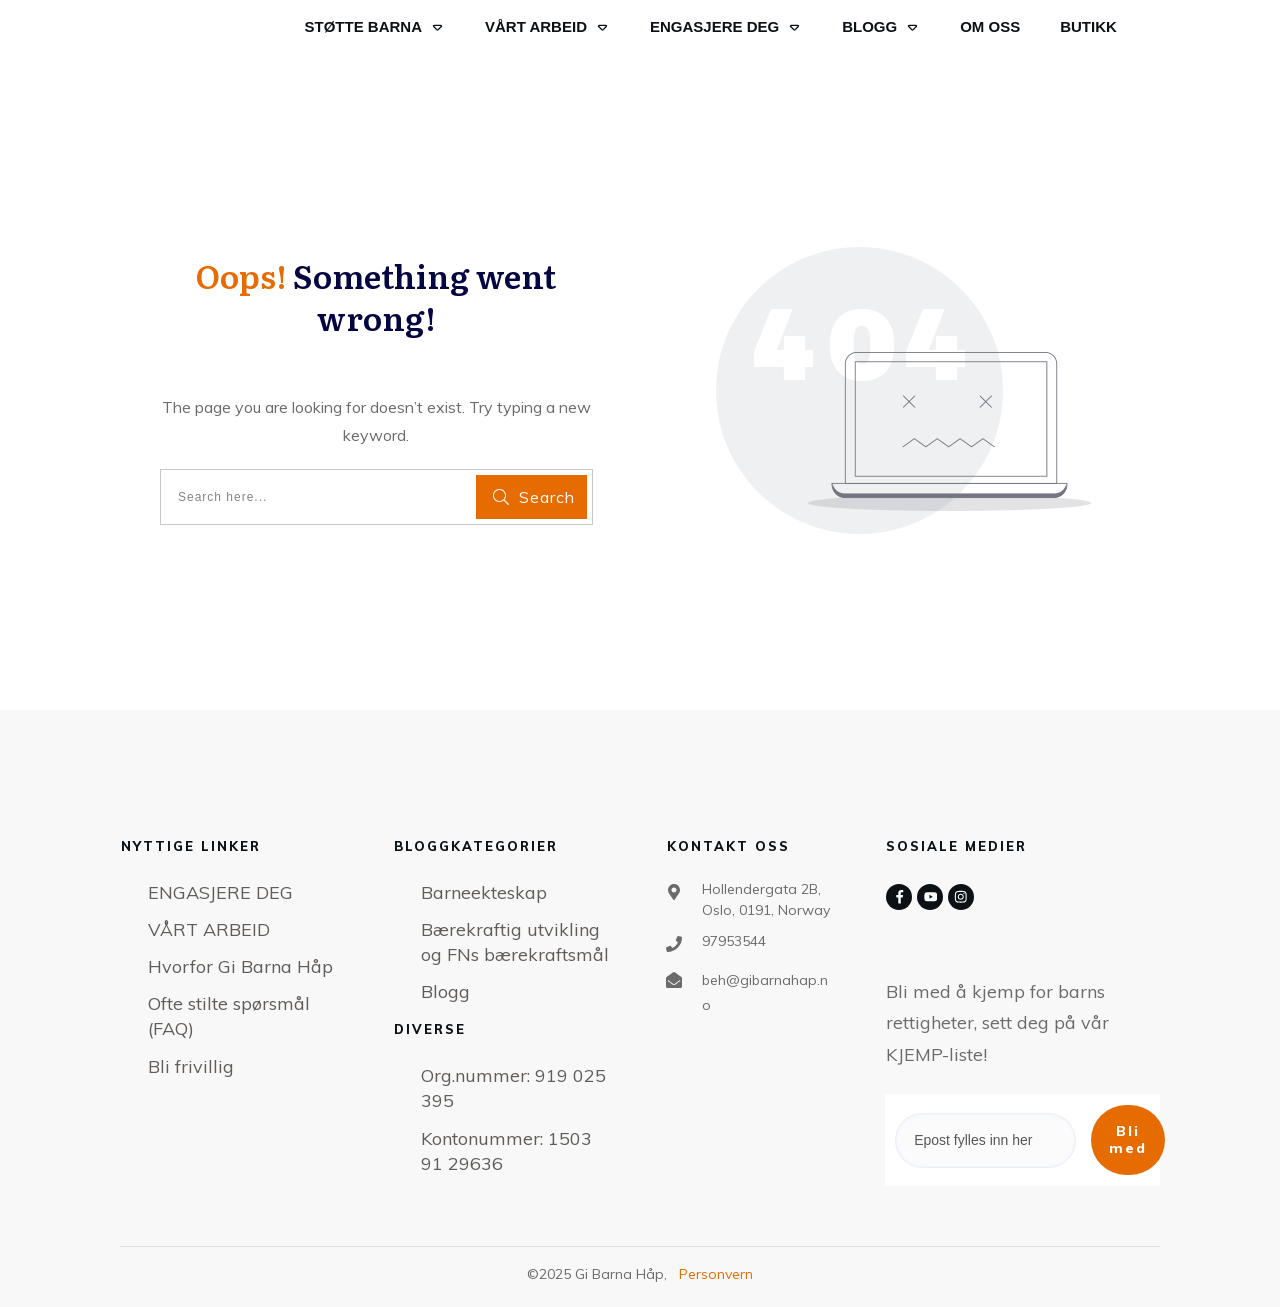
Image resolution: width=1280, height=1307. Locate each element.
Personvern (716, 1274)
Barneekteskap (484, 892)
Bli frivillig (191, 1066)
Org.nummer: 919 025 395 (513, 1088)
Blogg (445, 991)
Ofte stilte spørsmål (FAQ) (229, 1016)
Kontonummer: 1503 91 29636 (506, 1150)
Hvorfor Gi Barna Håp (240, 966)
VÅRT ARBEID (209, 929)
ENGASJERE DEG (220, 892)
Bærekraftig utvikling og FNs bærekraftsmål (515, 942)
